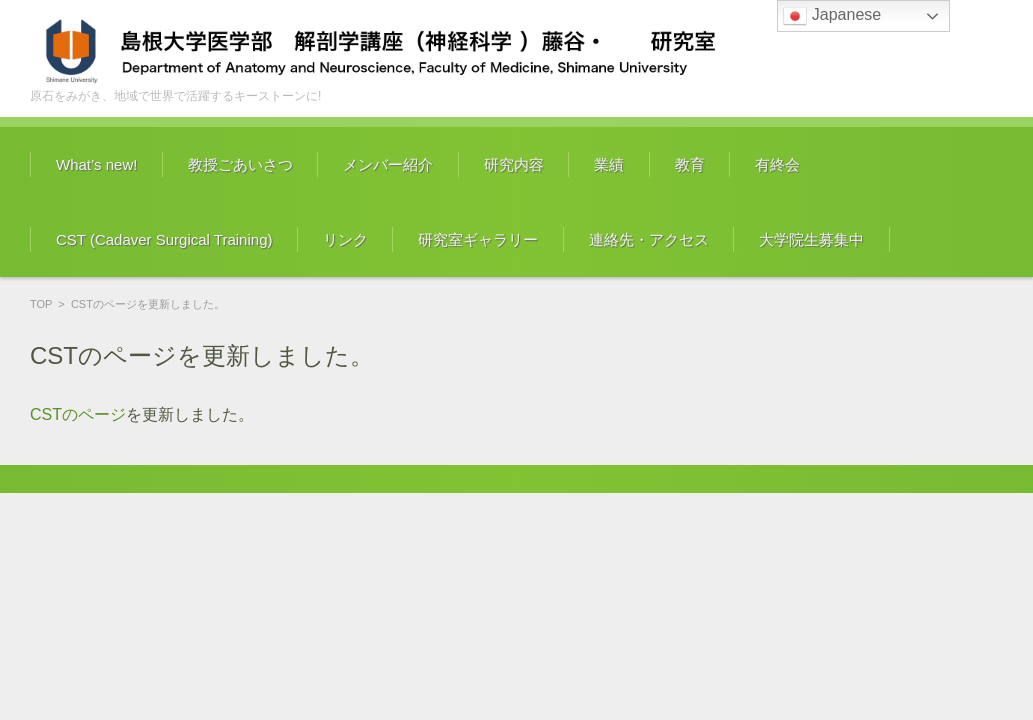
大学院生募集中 (811, 239)
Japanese (832, 16)
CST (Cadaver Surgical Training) (164, 239)
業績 (609, 164)
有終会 (777, 164)
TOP (41, 304)
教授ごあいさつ (240, 164)
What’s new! (96, 164)
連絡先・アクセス (649, 239)
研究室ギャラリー (478, 239)
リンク (345, 239)
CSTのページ (78, 414)
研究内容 (514, 164)
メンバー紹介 (388, 164)
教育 (690, 164)
